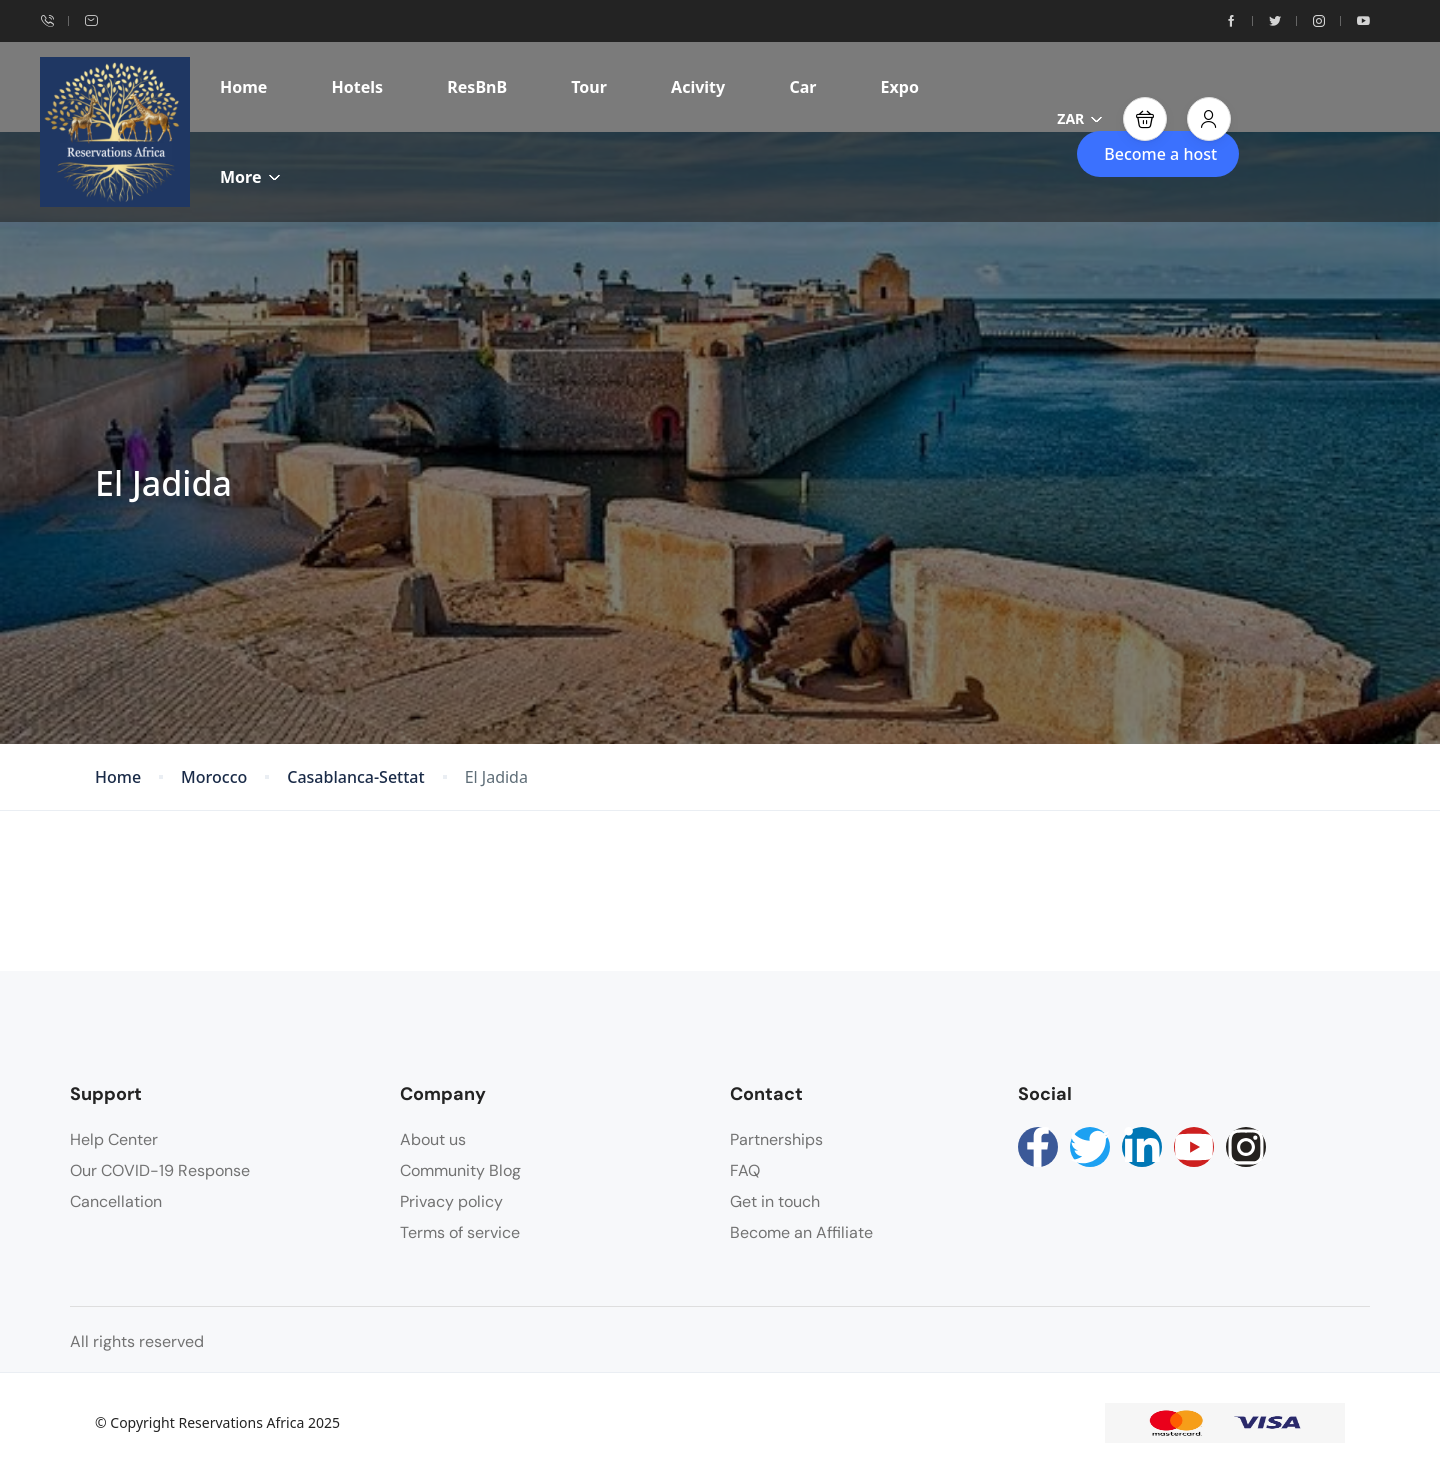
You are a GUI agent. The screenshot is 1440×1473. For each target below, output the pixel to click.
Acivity (698, 87)
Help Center (114, 1139)
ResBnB (477, 87)
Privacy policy (451, 1201)
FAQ (745, 1170)
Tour (589, 87)
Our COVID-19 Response (160, 1170)
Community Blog (460, 1170)
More (250, 177)
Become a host (1160, 154)
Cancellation (116, 1201)
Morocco (214, 777)
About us (433, 1139)
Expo (900, 87)
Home (243, 87)
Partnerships (776, 1139)
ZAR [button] (1080, 118)
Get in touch (775, 1201)
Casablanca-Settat (355, 777)
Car (802, 87)
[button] (1145, 119)
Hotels (358, 87)
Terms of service (460, 1232)
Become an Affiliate (801, 1232)
